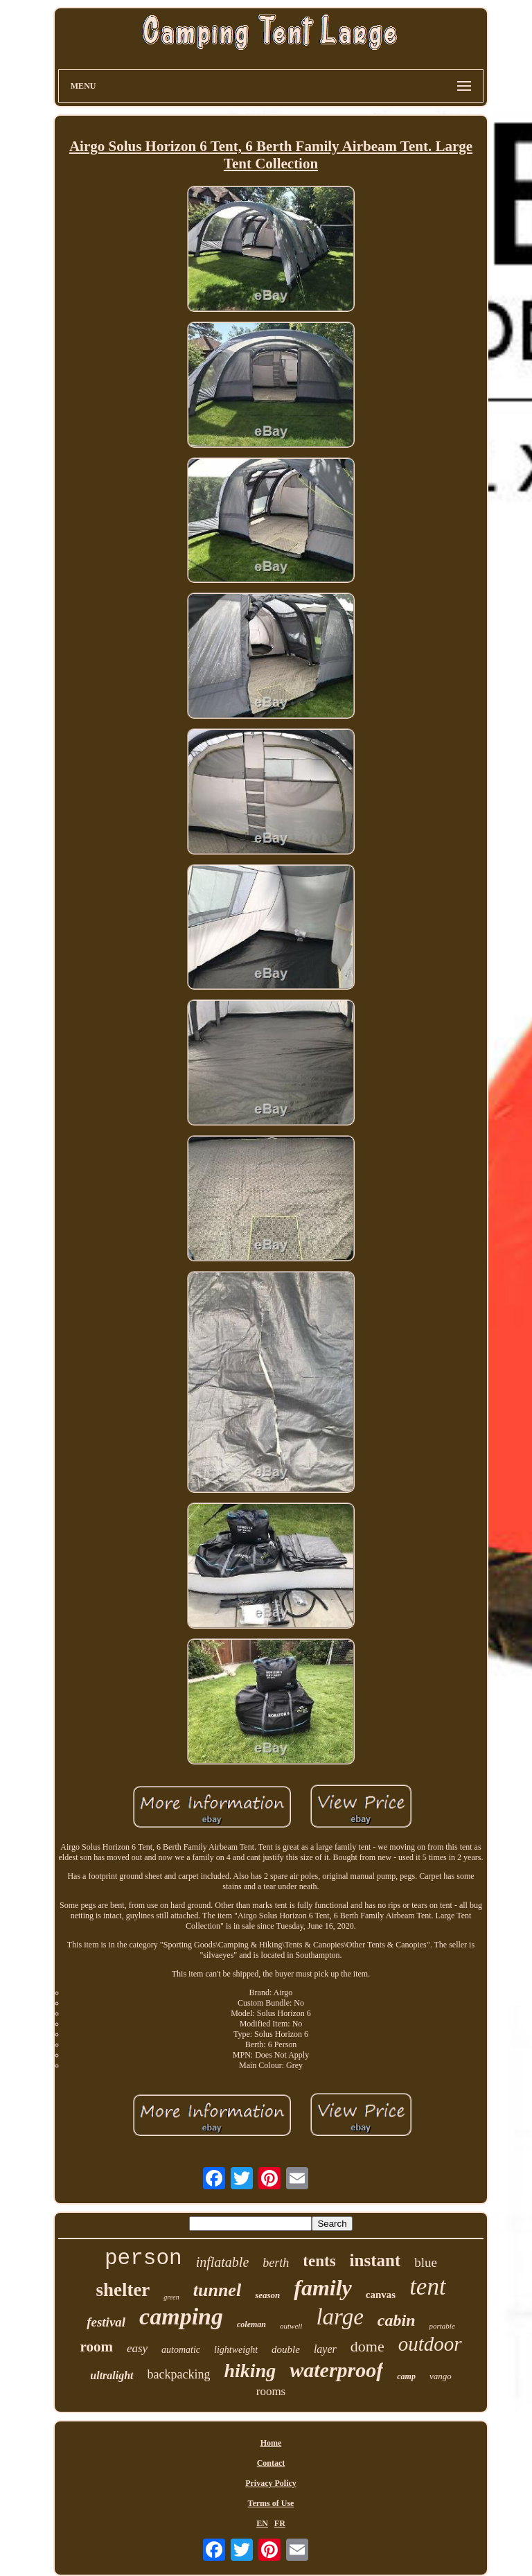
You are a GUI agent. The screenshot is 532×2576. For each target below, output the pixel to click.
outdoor (430, 2344)
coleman (251, 2324)
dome (367, 2346)
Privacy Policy (270, 2483)
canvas (381, 2294)
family (323, 2287)
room (96, 2346)
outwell (291, 2326)
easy (137, 2348)
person (143, 2258)
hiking (250, 2370)
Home (271, 2443)
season (267, 2295)
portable (442, 2326)
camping (181, 2316)
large (339, 2316)
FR (279, 2523)
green (171, 2297)
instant (375, 2260)
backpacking (179, 2374)
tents (319, 2261)
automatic (180, 2350)
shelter (123, 2289)
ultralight (111, 2375)
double (286, 2349)
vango (440, 2376)
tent (427, 2286)
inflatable (222, 2262)
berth (276, 2263)
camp (406, 2376)
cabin (397, 2320)
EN (262, 2523)
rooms (271, 2391)
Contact (271, 2463)
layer (325, 2349)
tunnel (217, 2290)
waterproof (336, 2369)
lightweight (236, 2350)
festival (106, 2322)
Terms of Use (271, 2503)
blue (425, 2262)
